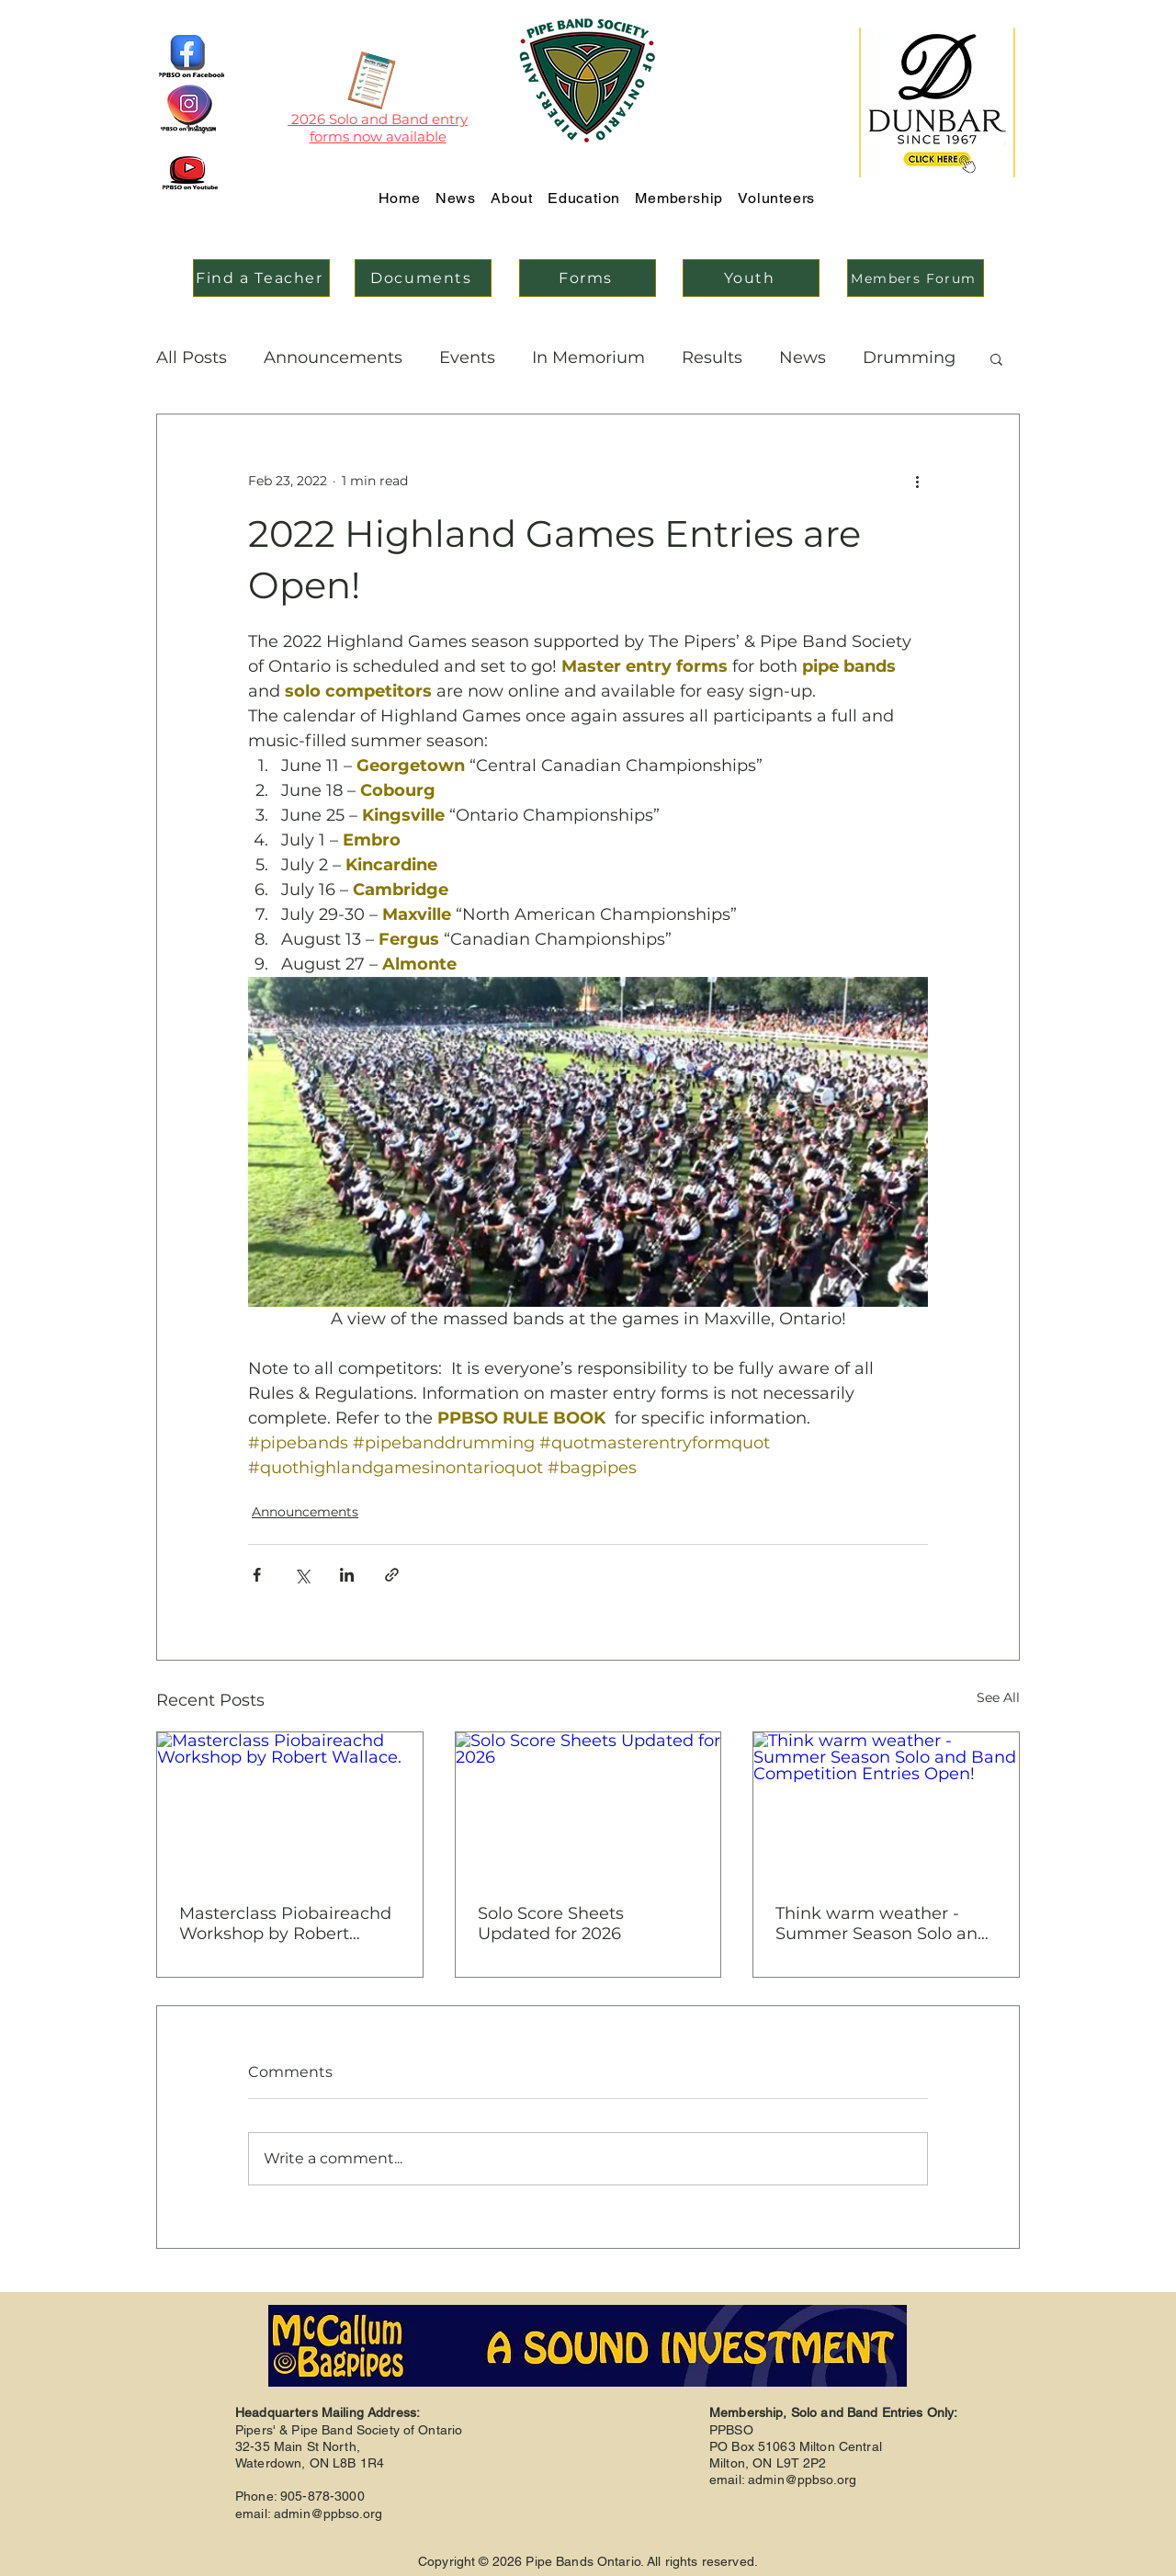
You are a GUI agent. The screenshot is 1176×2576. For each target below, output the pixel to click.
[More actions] (917, 481)
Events (467, 357)
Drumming (909, 357)
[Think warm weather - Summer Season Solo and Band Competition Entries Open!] (886, 1806)
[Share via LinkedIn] (347, 1574)
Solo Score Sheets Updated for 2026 (551, 1923)
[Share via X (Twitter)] (302, 1574)
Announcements (333, 357)
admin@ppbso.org (328, 2513)
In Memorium (588, 357)
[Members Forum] (915, 278)
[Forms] (587, 278)
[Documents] (423, 278)
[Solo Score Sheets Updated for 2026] (588, 1806)
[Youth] (751, 278)
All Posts (191, 357)
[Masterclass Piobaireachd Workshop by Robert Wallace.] (290, 1806)
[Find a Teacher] (261, 278)
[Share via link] (392, 1574)
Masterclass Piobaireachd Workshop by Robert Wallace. (285, 1923)
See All (998, 1697)
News (802, 357)
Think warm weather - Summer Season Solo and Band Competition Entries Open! (883, 1923)
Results (712, 357)
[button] (996, 358)
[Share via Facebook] (257, 1574)
